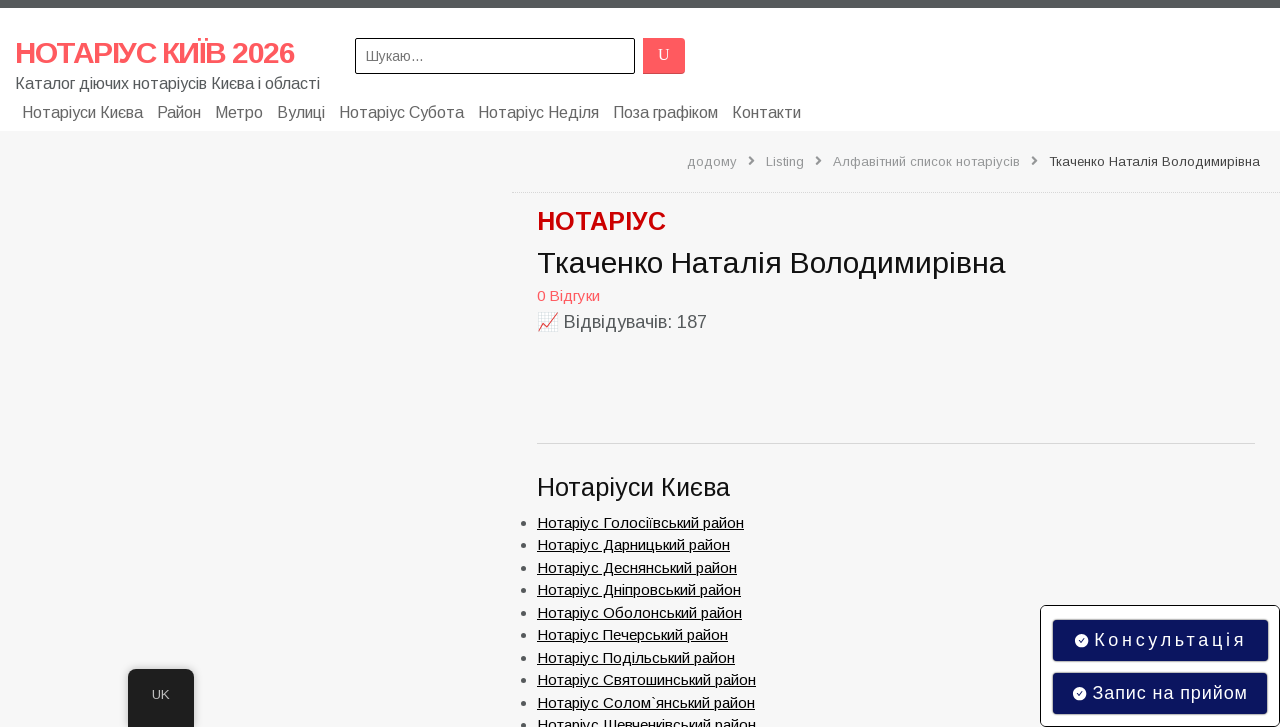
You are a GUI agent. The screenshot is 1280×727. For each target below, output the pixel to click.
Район (179, 112)
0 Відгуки (568, 295)
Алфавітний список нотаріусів (926, 161)
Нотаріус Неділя (538, 112)
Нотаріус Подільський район (636, 657)
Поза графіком (665, 112)
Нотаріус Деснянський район (637, 567)
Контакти (766, 112)
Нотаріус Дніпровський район (639, 589)
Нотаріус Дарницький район (633, 544)
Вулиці (301, 112)
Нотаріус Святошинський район (646, 679)
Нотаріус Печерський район (632, 634)
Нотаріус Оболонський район (639, 612)
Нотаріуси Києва (82, 112)
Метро (239, 112)
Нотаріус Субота (401, 112)
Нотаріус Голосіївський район (640, 522)
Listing (785, 161)
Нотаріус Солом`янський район (646, 702)
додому (712, 161)
